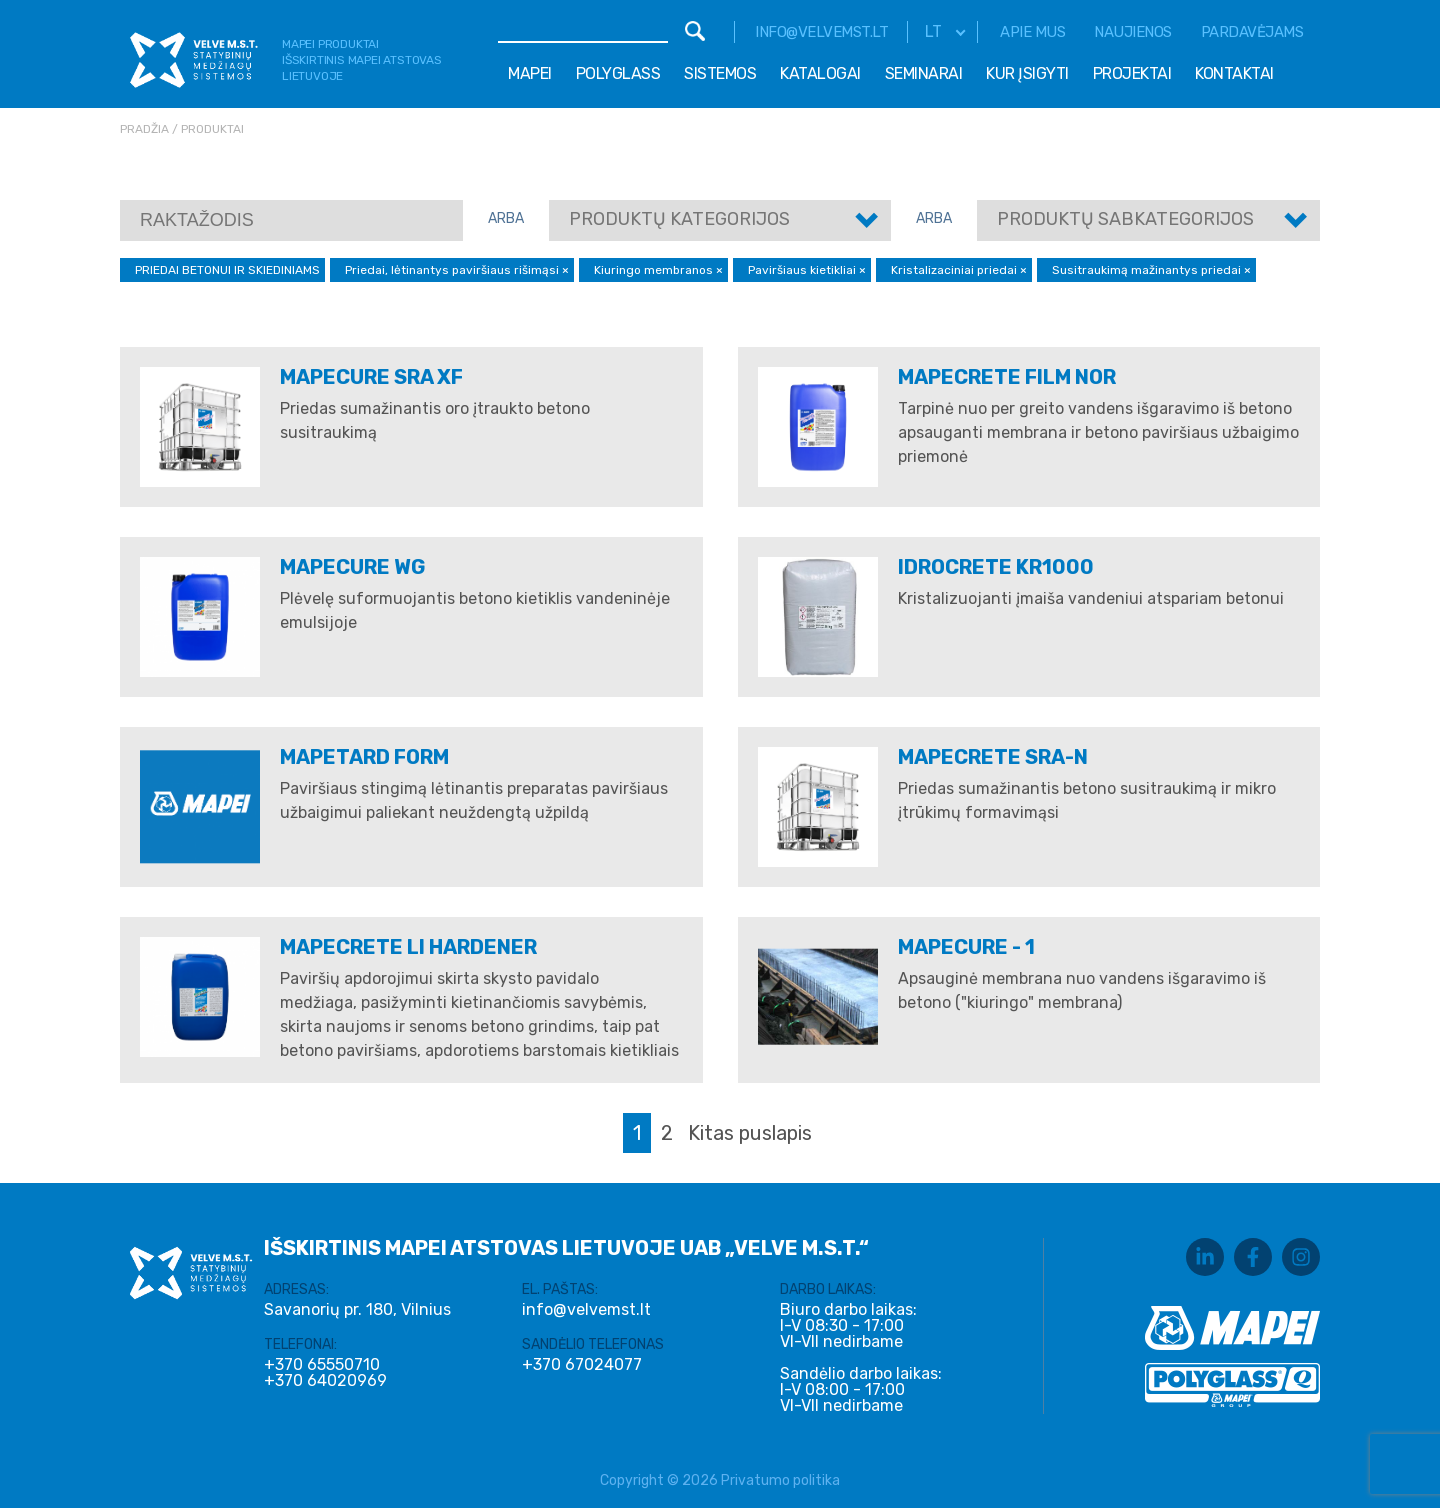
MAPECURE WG (353, 567)
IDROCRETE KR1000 (996, 567)
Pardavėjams (1252, 32)
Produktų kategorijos (679, 219)
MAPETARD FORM (364, 757)
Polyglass (618, 73)
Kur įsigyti (1027, 73)
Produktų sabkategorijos (1125, 219)
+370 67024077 (582, 1365)
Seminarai (924, 73)
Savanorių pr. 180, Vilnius (357, 1309)
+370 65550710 (322, 1365)
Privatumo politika (780, 1480)
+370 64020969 (325, 1381)
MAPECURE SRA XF (371, 377)
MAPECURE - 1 (966, 947)
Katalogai (820, 73)
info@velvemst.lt (821, 32)
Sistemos (720, 73)
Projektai (1132, 73)
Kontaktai (1234, 73)
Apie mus (1032, 32)
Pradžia (144, 129)
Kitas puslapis (750, 1133)
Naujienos (1133, 32)
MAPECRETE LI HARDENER (408, 947)
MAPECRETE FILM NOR (1007, 377)
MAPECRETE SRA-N (993, 757)
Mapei (530, 73)
